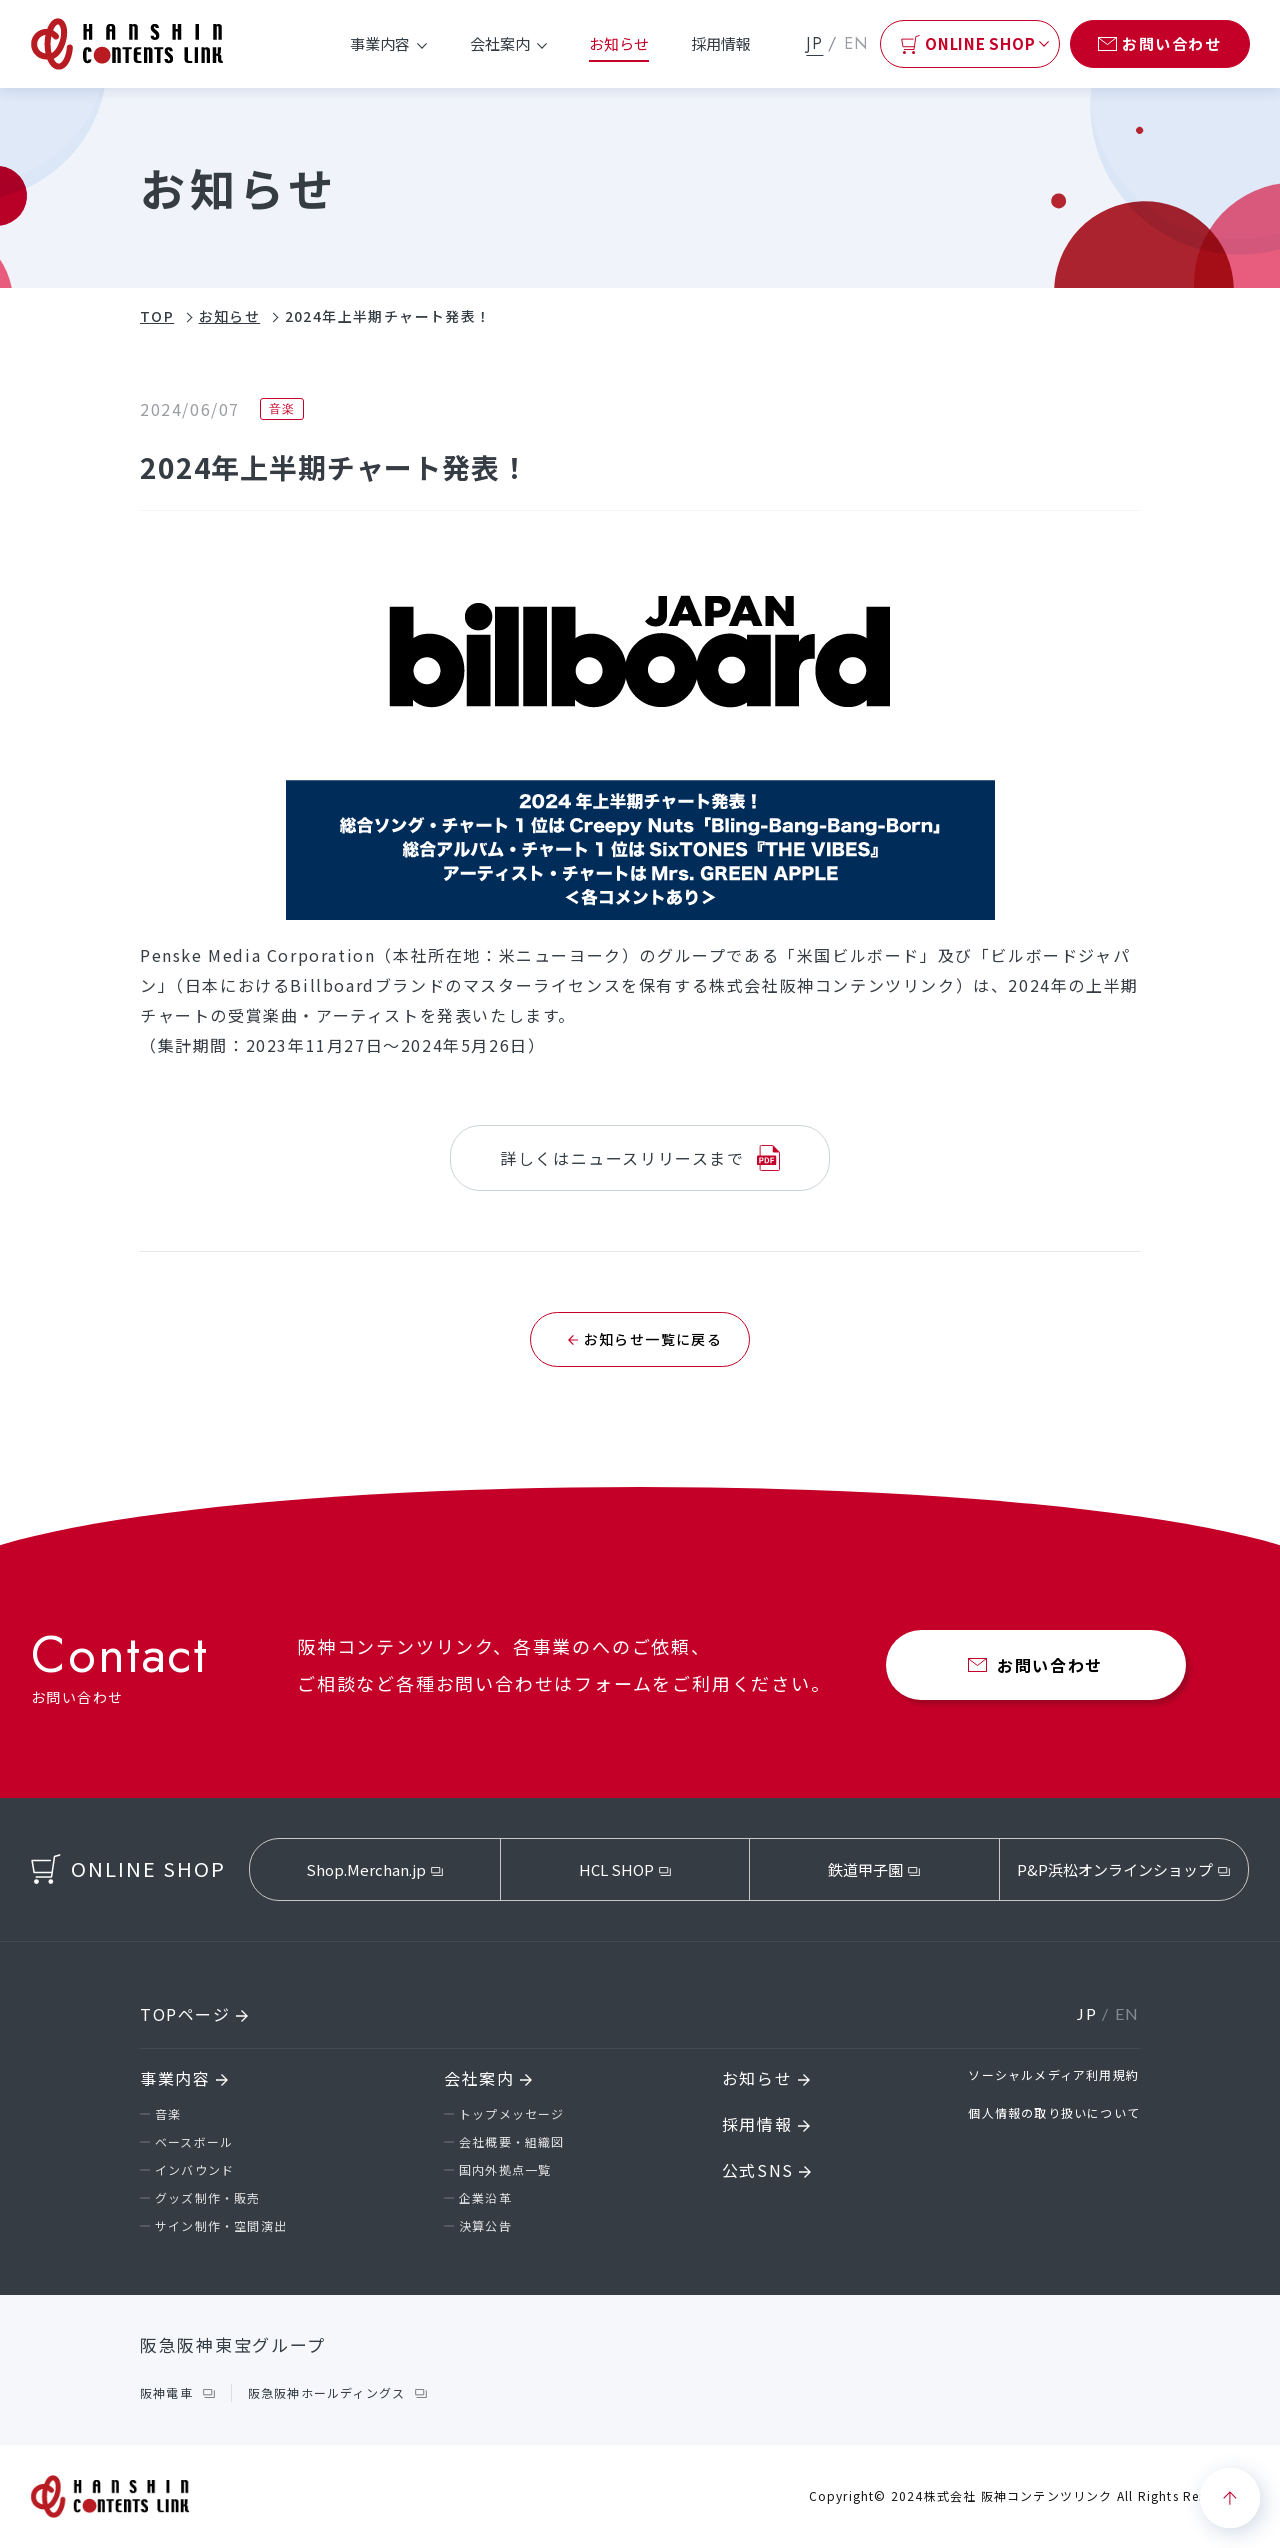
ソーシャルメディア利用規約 (1053, 2074)
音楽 (168, 2113)
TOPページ (194, 2014)
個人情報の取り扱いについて (1054, 2112)
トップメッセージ (512, 2113)
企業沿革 (485, 2197)
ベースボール (194, 2141)
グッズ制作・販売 (208, 2197)
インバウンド (194, 2169)
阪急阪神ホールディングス (326, 2392)
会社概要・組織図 (512, 2141)
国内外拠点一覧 (505, 2169)
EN (856, 43)
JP (814, 43)
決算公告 (485, 2225)
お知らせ (619, 43)
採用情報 (721, 43)
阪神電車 (166, 2392)
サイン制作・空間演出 (221, 2225)
